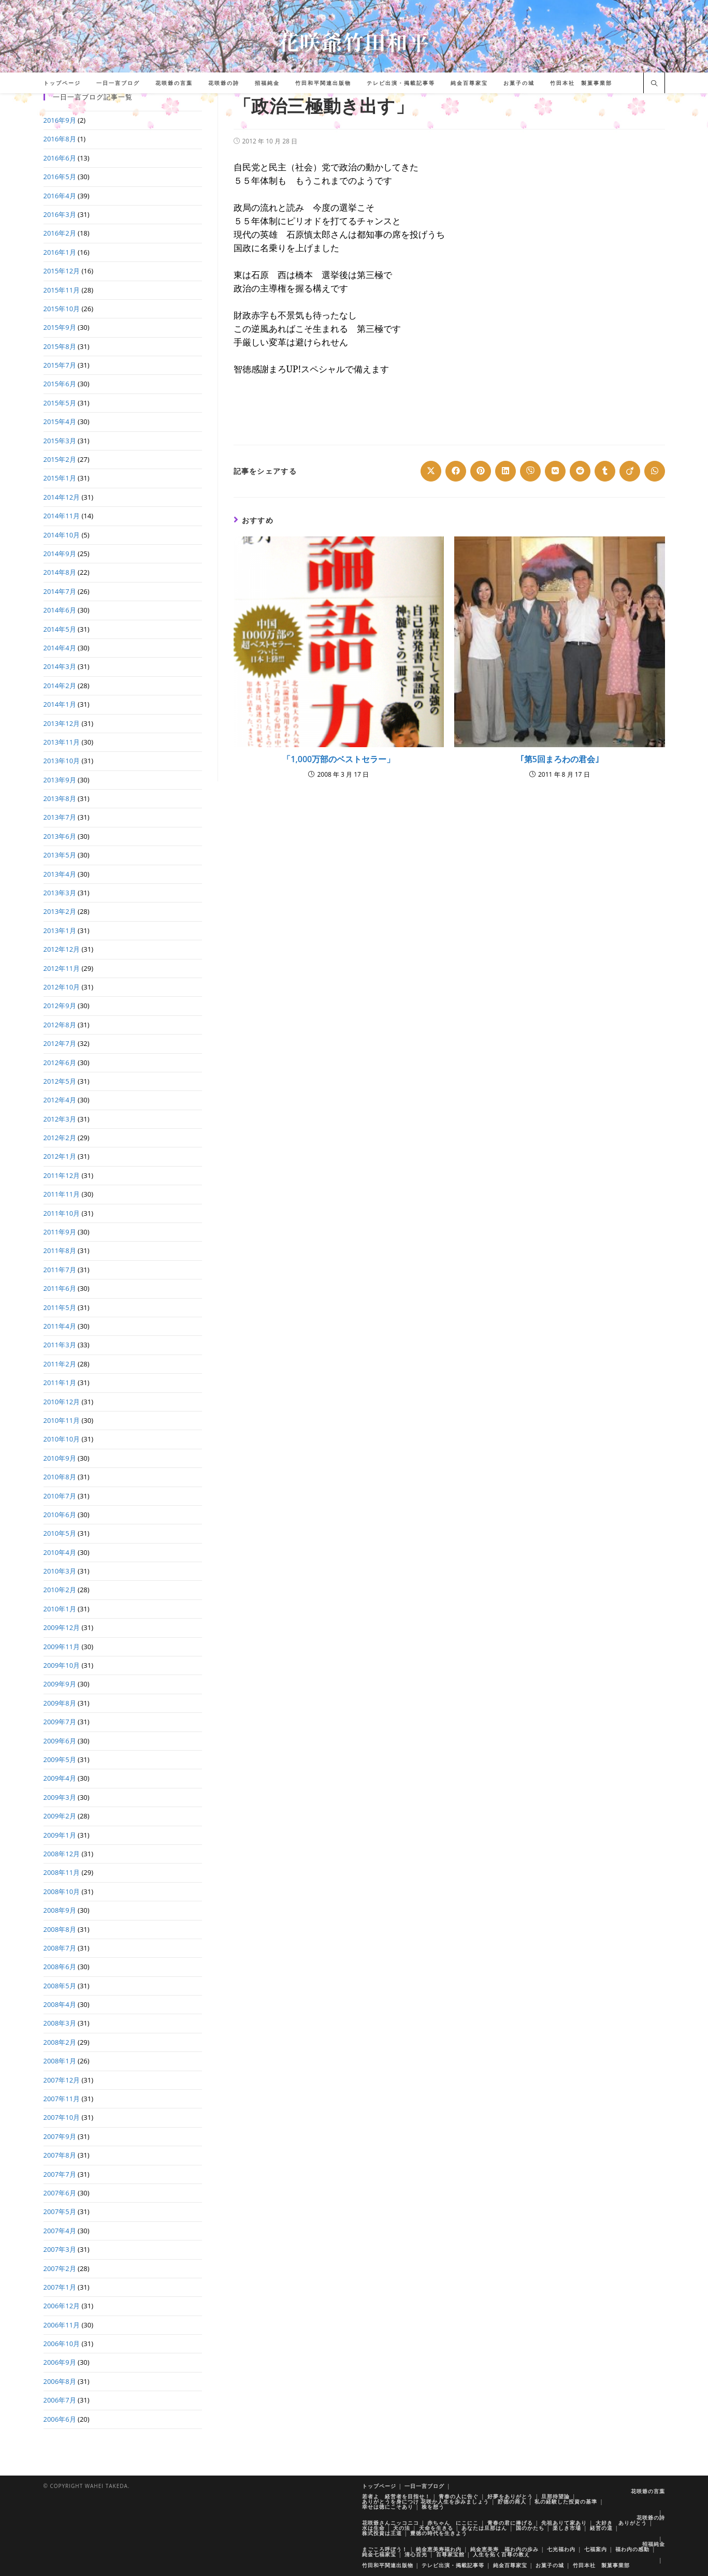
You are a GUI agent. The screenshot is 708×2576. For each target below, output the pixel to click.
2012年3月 (60, 1119)
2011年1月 (60, 1382)
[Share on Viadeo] (629, 471)
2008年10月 (62, 1891)
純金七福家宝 (379, 2554)
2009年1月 (60, 1835)
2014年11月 (62, 515)
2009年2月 (60, 1816)
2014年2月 (60, 685)
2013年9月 (60, 779)
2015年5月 (60, 402)
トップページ (379, 2486)
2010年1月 (60, 1608)
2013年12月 (62, 723)
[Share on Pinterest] (480, 471)
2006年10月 (62, 2343)
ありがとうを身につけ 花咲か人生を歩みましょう (425, 2501)
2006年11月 (62, 2325)
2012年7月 (60, 1043)
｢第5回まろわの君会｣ (559, 759)
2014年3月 (60, 666)
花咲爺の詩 (651, 2517)
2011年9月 (60, 1231)
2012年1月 (60, 1156)
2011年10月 (62, 1213)
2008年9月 (60, 1910)
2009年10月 (62, 1665)
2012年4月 (60, 1099)
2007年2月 (60, 2268)
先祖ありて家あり (564, 2522)
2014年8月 (60, 572)
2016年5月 (60, 176)
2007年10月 (62, 2117)
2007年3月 (60, 2249)
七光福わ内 (561, 2549)
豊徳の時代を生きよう (438, 2533)
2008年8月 (60, 1929)
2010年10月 (62, 1439)
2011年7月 (60, 1269)
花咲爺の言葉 (648, 2491)
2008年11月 (62, 1872)
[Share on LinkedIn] (505, 471)
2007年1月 (60, 2287)
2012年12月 (62, 949)
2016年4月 (60, 195)
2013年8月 (60, 798)
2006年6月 (60, 2419)
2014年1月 (60, 704)
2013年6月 (60, 836)
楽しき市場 (567, 2527)
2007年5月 (60, 2211)
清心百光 (415, 2554)
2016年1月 (60, 252)
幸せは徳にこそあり (387, 2506)
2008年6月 (60, 1966)
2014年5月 (60, 629)
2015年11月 (62, 290)
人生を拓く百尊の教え (501, 2554)
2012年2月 (60, 1137)
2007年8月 (60, 2155)
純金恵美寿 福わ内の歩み (504, 2549)
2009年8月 (60, 1703)
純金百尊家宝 (510, 2565)
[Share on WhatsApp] (654, 471)
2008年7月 (60, 1948)
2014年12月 (62, 497)
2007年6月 (60, 2192)
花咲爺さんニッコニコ (390, 2522)
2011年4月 (60, 1326)
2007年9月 (60, 2136)
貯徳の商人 (512, 2501)
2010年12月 (62, 1401)
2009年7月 (60, 1721)
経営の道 (601, 2527)
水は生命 (373, 2527)
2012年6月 (60, 1062)
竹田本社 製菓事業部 (601, 2565)
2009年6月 (60, 1740)
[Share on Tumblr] (605, 471)
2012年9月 (60, 1005)
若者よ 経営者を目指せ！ (396, 2496)
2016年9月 (60, 120)
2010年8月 (60, 1476)
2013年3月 (60, 892)
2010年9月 (60, 1458)
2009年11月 (62, 1646)
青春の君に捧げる (510, 2522)
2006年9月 (60, 2362)
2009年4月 (60, 1778)
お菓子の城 (550, 2565)
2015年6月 (60, 383)
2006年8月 (60, 2381)
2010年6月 (60, 1514)
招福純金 (653, 2544)
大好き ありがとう (621, 2522)
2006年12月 (62, 2305)
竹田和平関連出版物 (387, 2565)
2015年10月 (62, 308)
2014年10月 (62, 535)
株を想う (433, 2506)
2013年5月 (60, 855)
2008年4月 (60, 2004)
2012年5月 (60, 1081)
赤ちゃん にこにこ (453, 2522)
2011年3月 (60, 1344)
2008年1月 (60, 2060)
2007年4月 (60, 2230)
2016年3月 (60, 214)
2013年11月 (62, 742)
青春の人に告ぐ (459, 2496)
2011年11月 (62, 1194)
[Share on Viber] (530, 471)
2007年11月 (62, 2098)
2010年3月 (60, 1571)
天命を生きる (436, 2527)
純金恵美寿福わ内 (438, 2549)
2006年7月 (60, 2400)
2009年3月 (60, 1797)
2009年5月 (60, 1759)
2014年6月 (60, 610)
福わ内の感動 (632, 2549)
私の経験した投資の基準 (565, 2501)
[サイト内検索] (654, 84)
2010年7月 (60, 1496)
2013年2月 (60, 911)
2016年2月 (60, 233)
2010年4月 (60, 1552)
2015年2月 (60, 459)
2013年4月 (60, 874)
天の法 (401, 2527)
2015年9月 (60, 327)
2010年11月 (62, 1420)
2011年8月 (60, 1250)
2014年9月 (60, 553)
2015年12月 (62, 270)
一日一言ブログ (424, 2486)
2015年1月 (60, 478)
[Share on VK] (555, 471)
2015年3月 (60, 440)
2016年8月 (60, 138)
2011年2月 (60, 1364)
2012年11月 (62, 968)
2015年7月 (60, 365)
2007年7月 (60, 2174)
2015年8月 (60, 346)
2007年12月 (62, 2080)
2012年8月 (60, 1024)
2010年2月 (60, 1589)
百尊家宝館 (450, 2554)
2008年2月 (60, 2042)
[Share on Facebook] (455, 471)
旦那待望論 (555, 2496)
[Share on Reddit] (580, 471)
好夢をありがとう (510, 2496)
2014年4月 (60, 647)
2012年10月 (62, 987)
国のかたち (530, 2527)
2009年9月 (60, 1684)
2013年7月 (60, 817)
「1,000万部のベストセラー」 (338, 759)
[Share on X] (431, 471)
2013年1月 (60, 930)
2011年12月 (62, 1175)
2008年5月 (60, 1985)
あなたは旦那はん (484, 2527)
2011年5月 (60, 1307)
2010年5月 (60, 1533)
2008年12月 (62, 1853)
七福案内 (595, 2549)
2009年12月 (62, 1627)
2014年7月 (60, 591)
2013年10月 (62, 760)
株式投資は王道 (382, 2533)
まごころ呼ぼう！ (385, 2549)
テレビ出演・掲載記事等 (453, 2565)
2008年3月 (60, 2023)
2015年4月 (60, 421)
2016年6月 (60, 158)
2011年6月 (60, 1288)
